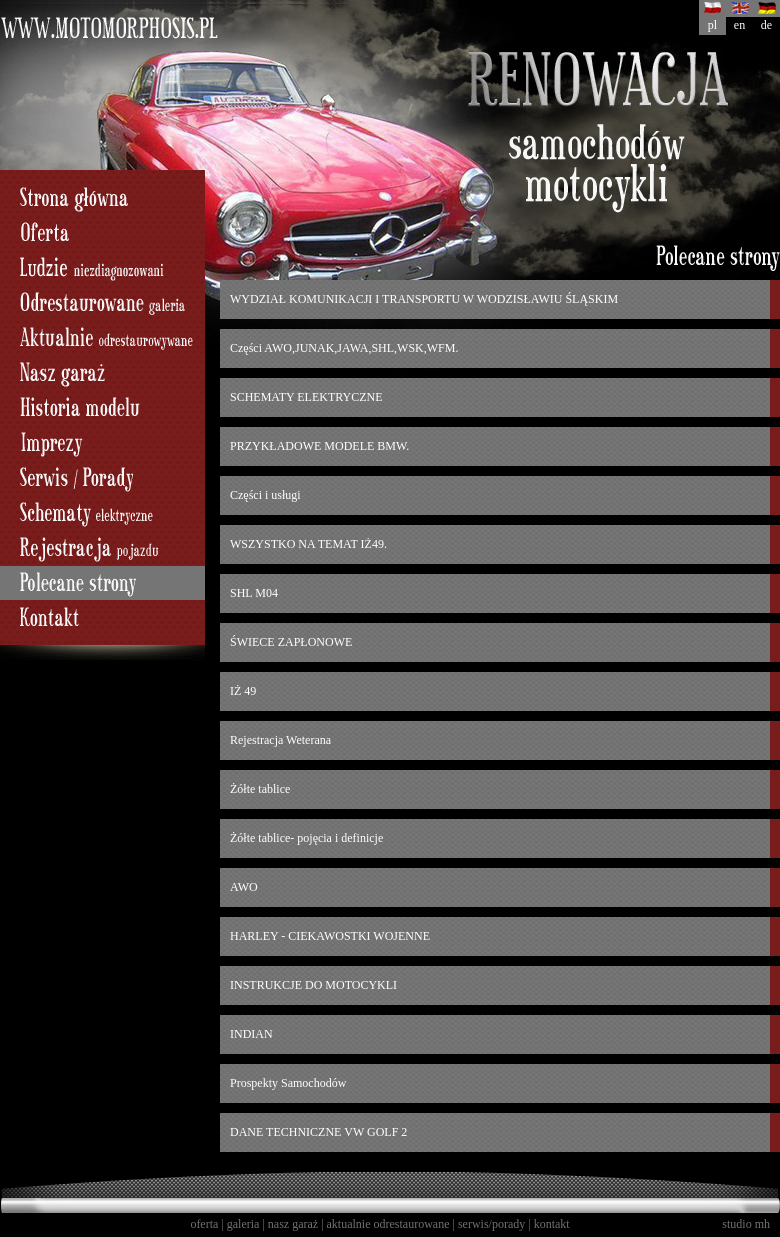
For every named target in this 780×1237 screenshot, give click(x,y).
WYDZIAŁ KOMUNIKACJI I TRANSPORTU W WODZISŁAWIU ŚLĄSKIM (424, 299)
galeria (243, 1224)
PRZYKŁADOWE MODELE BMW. (319, 446)
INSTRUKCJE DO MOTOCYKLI (313, 985)
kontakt (552, 1224)
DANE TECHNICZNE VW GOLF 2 (318, 1132)
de (766, 25)
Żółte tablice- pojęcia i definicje (306, 838)
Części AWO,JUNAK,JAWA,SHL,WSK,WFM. (344, 348)
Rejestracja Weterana (280, 740)
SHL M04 (254, 593)
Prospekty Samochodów (288, 1083)
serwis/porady (491, 1224)
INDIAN (251, 1034)
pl (712, 25)
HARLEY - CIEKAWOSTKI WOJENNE (330, 936)
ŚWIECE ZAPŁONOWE (291, 642)
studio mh (746, 1224)
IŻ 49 (243, 691)
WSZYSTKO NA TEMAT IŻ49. (308, 544)
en (739, 25)
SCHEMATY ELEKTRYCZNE (306, 397)
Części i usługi (265, 495)
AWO (244, 887)
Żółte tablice (260, 789)
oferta (204, 1224)
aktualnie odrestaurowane (388, 1224)
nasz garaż (293, 1224)
